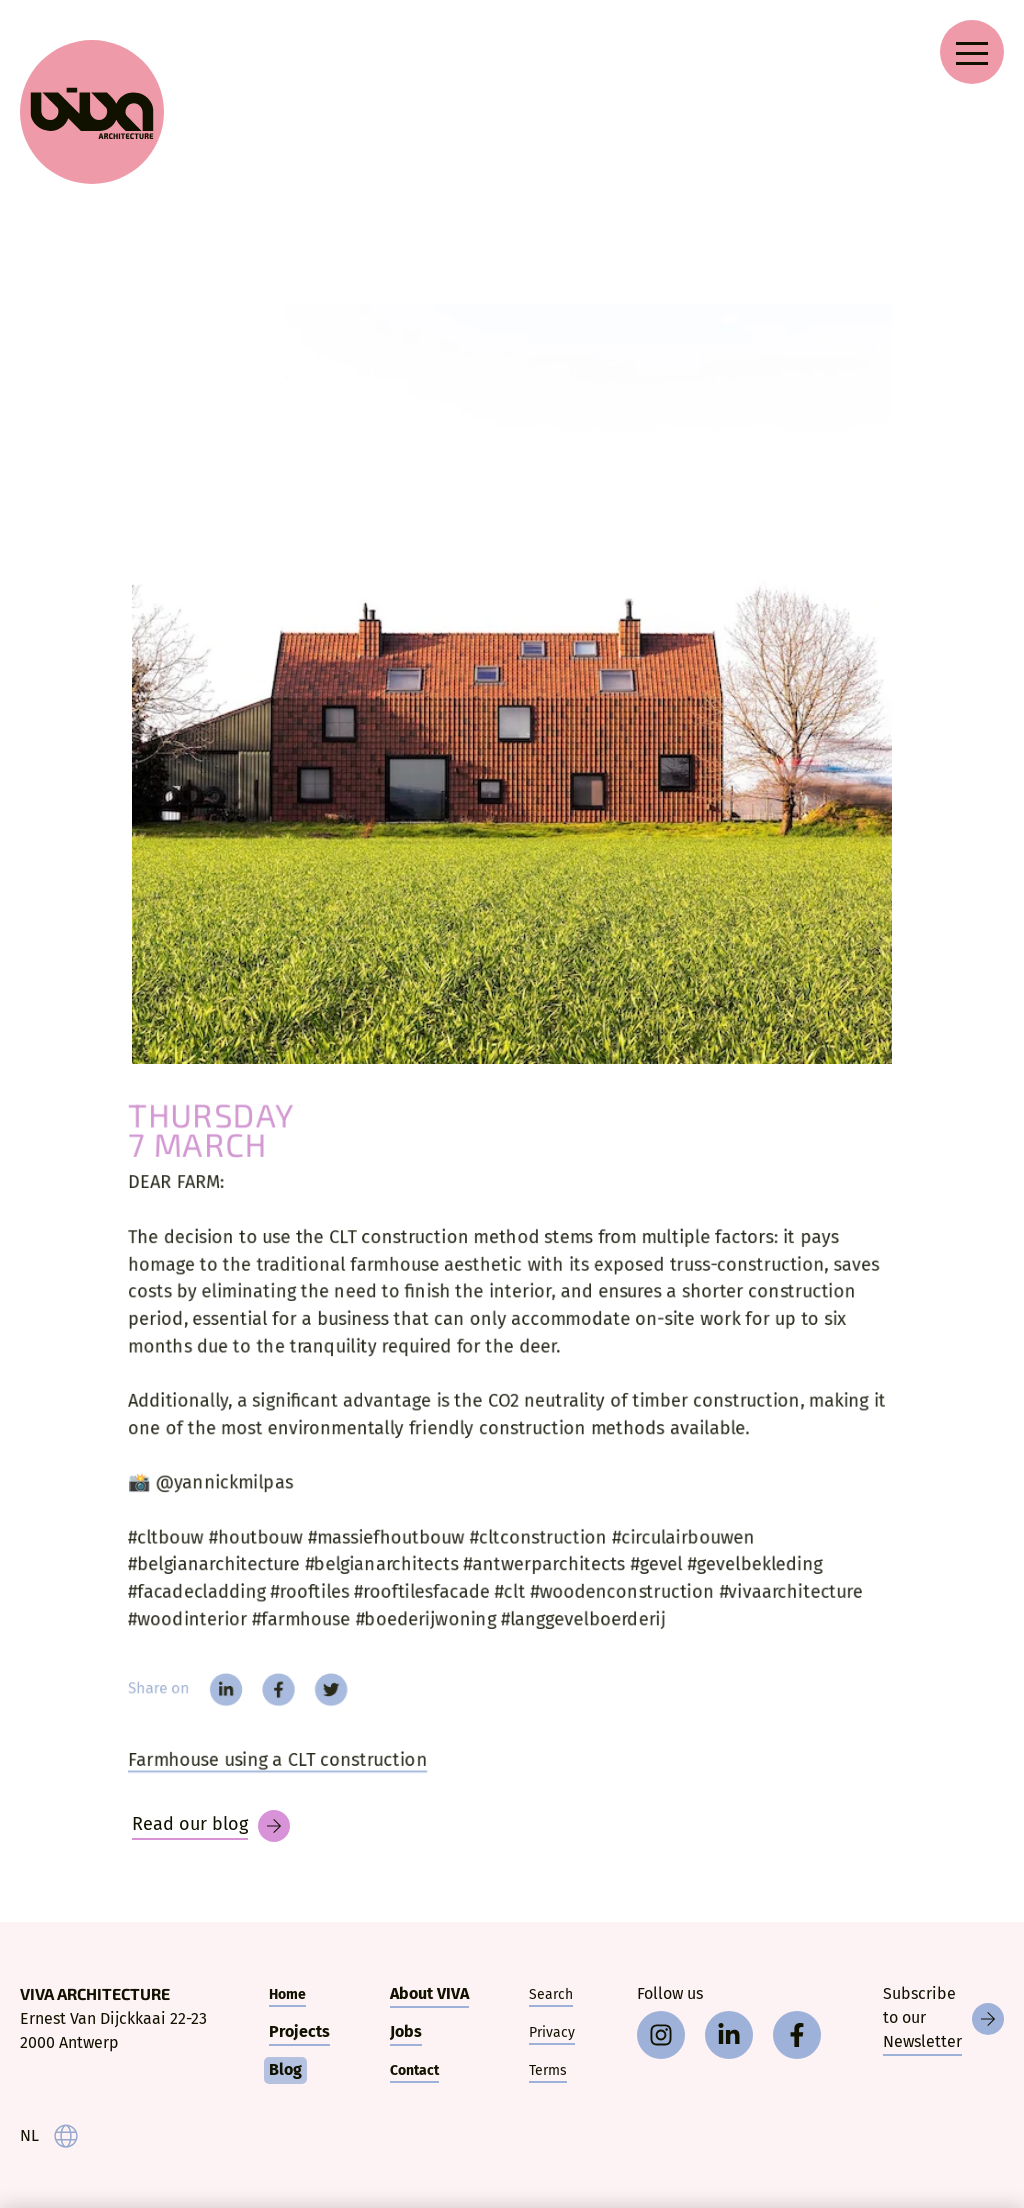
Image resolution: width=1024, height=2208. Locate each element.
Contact (414, 2070)
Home (287, 1994)
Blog (285, 2069)
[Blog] (211, 1826)
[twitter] (322, 1702)
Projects (299, 2031)
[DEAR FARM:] (512, 684)
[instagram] (661, 2035)
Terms (548, 2070)
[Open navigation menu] (972, 52)
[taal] (49, 2136)
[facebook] (266, 1702)
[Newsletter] (943, 2019)
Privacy (552, 2032)
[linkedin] (211, 1702)
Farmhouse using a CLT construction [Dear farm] (265, 1775)
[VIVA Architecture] (92, 112)
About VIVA (429, 1993)
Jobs (406, 2031)
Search (551, 1994)
